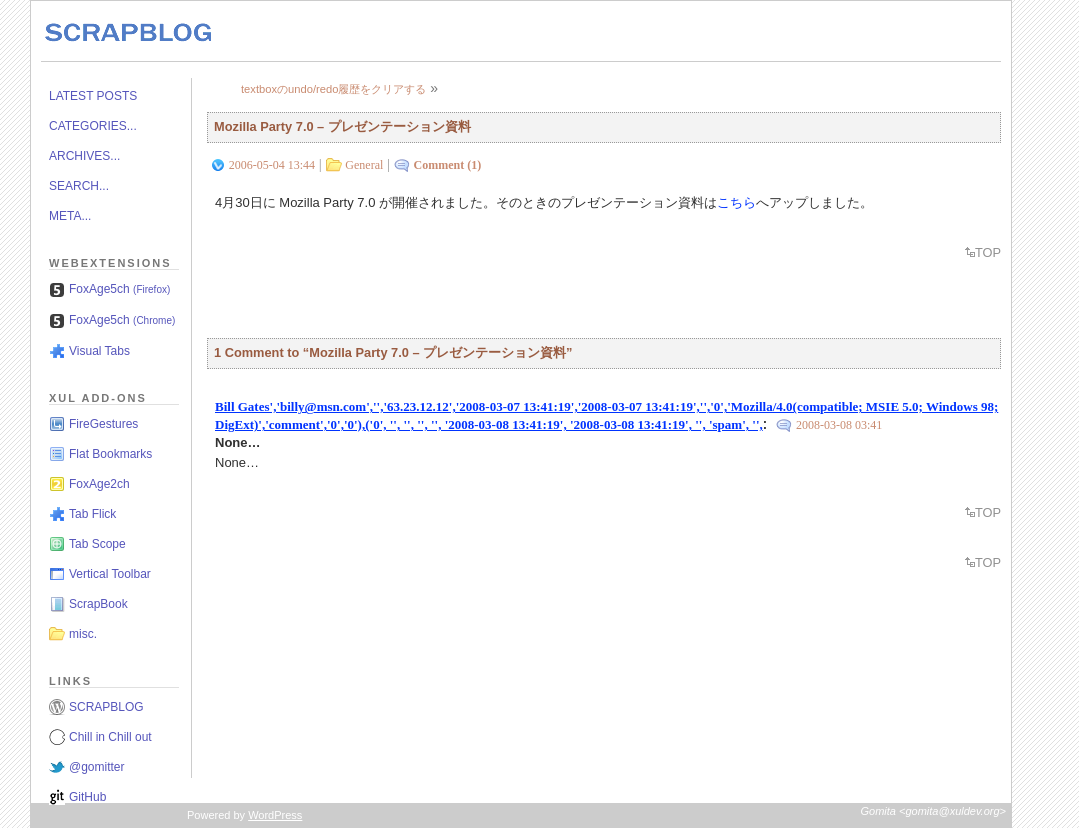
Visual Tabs (99, 351)
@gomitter (97, 767)
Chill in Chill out (110, 737)
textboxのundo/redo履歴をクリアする (333, 89)
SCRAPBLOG (106, 707)
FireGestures (103, 424)
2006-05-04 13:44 (272, 165)
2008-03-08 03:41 (839, 425)
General (364, 165)
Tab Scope (97, 544)
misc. (83, 634)
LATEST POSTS (93, 96)
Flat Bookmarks (110, 454)
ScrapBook (98, 604)
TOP (988, 252)
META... (70, 216)
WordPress (275, 815)
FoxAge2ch (99, 484)
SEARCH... (79, 186)
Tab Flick (92, 514)
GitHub (87, 797)
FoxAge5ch (119, 289)
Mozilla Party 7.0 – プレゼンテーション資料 (342, 126)
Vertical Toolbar (110, 574)
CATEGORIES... (93, 126)
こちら (736, 202)
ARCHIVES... (84, 156)
